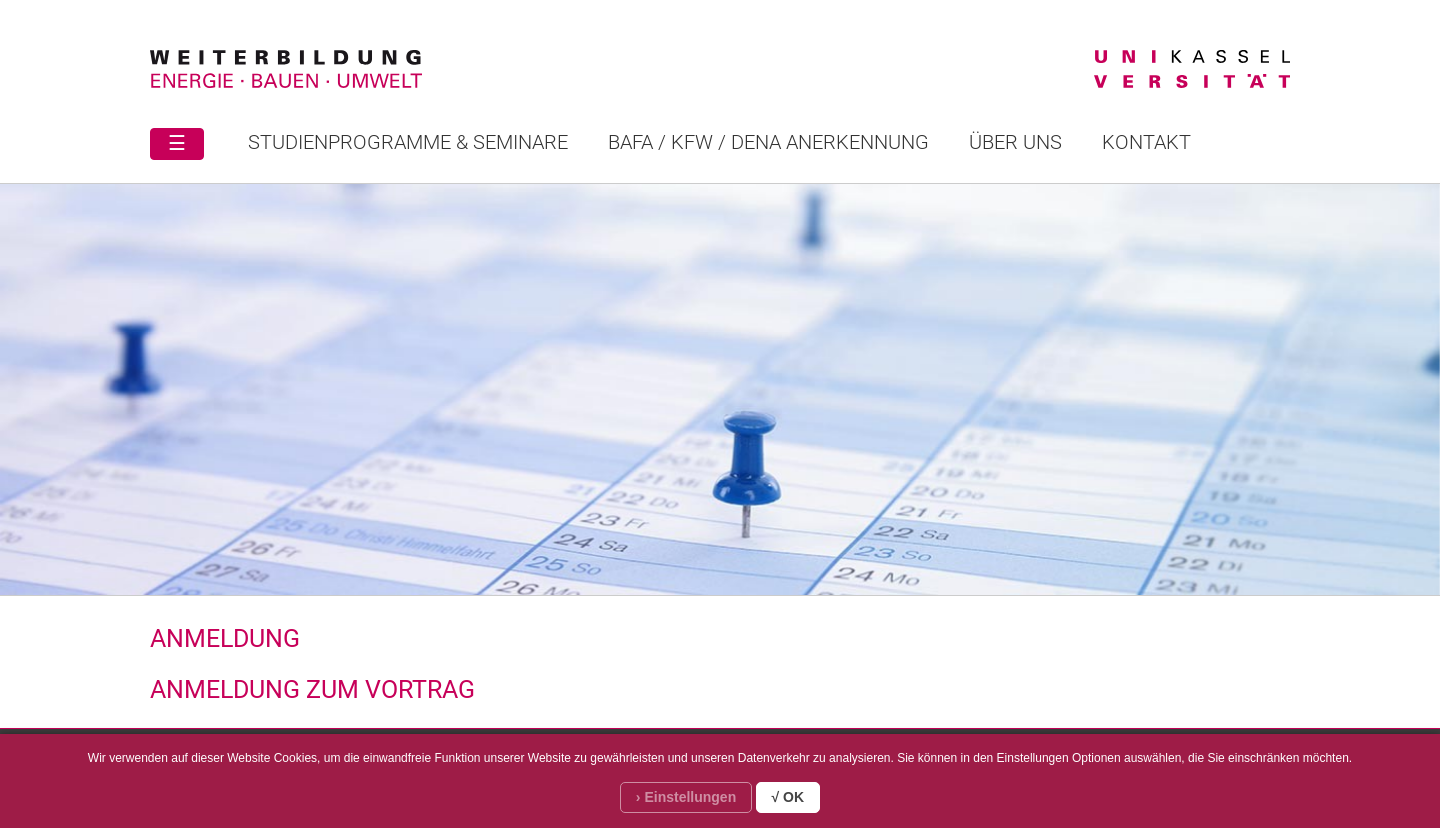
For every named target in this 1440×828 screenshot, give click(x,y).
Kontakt (1146, 142)
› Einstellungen (686, 797)
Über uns (1015, 142)
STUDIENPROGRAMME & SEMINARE (408, 142)
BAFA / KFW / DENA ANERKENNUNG (768, 142)
